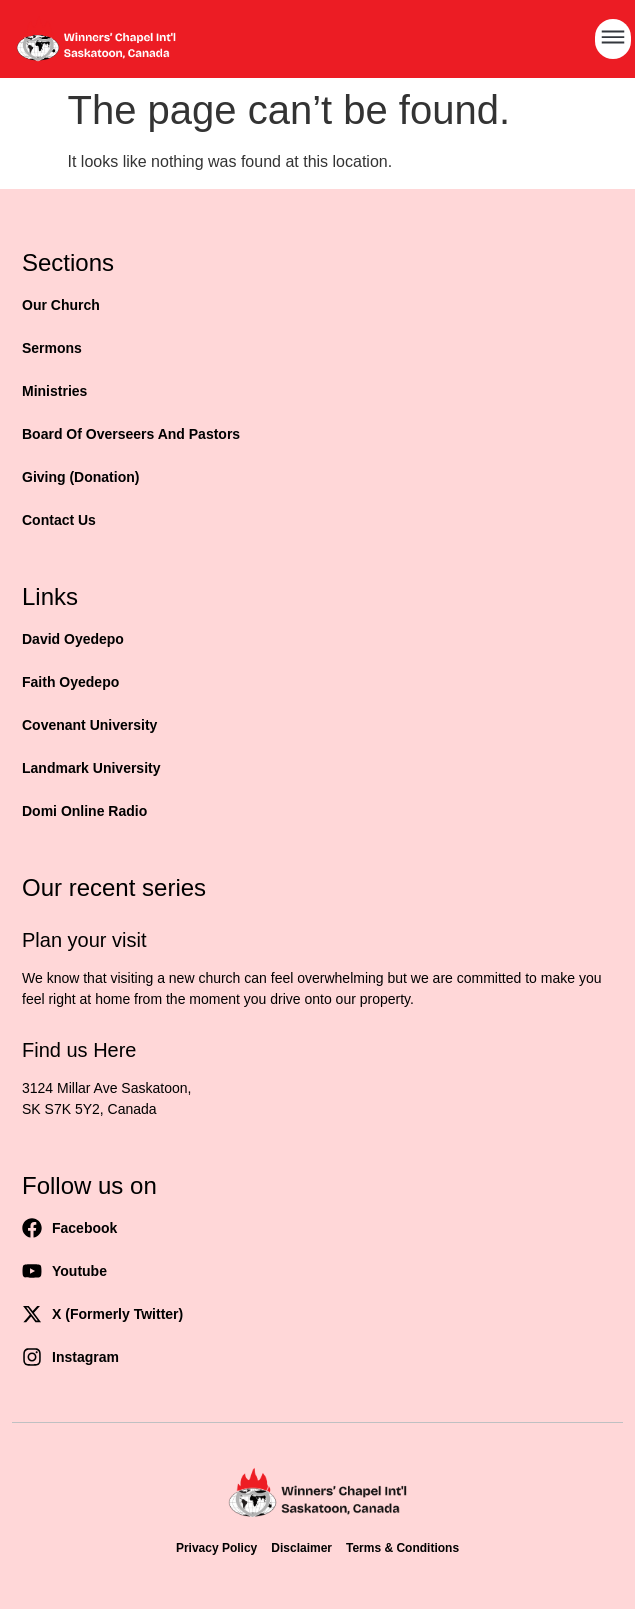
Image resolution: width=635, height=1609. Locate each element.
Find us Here (79, 1050)
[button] (613, 39)
